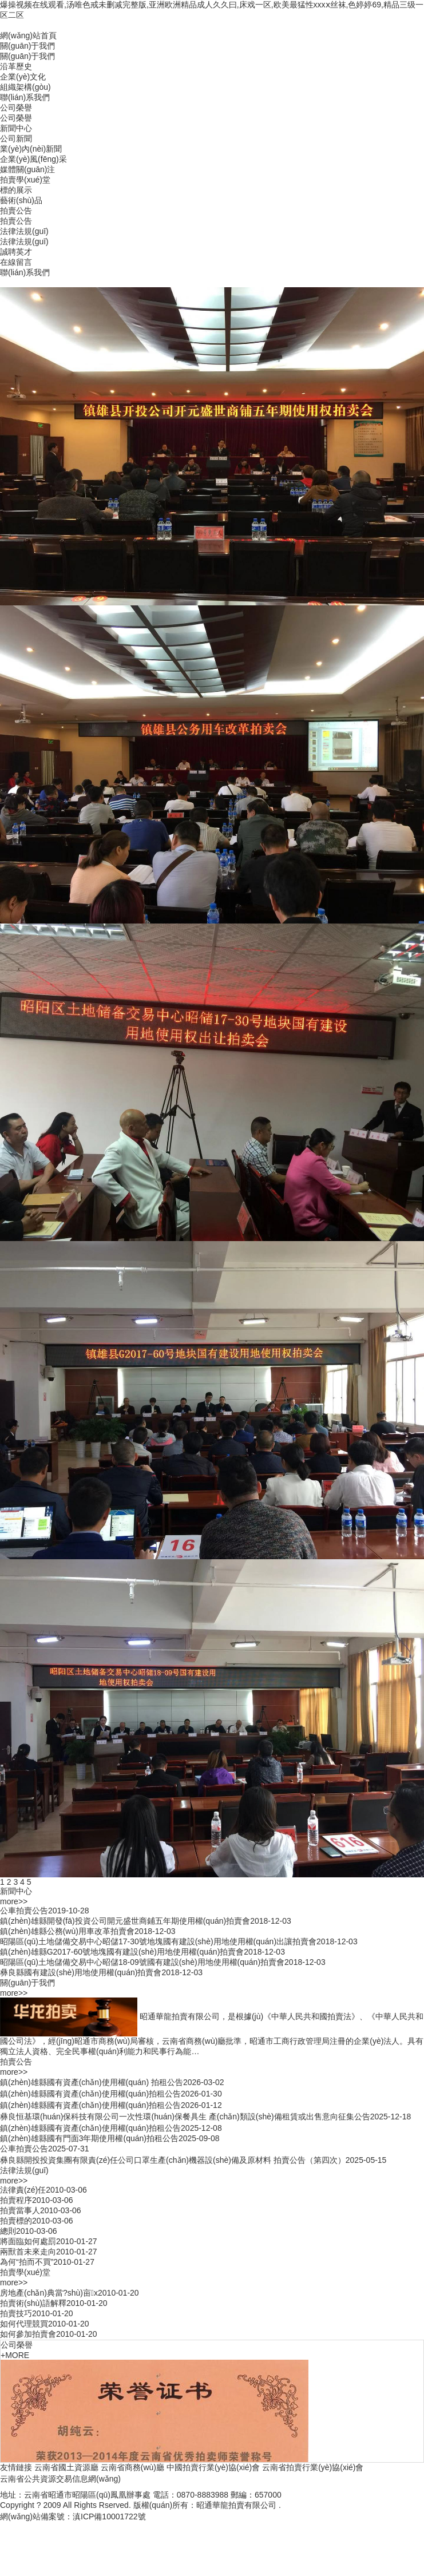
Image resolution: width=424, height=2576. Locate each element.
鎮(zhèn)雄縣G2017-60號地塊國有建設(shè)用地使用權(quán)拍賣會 (122, 1951)
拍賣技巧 (16, 2313)
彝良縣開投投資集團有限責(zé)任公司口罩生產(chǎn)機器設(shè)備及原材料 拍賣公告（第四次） (173, 2160)
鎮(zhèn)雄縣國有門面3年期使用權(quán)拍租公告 (89, 2138)
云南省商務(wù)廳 (132, 2467)
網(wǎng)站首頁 (28, 35)
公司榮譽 (16, 117)
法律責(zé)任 (23, 2189)
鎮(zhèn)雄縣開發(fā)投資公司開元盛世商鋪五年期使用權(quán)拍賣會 (125, 1920)
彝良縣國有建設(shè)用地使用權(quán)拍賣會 (80, 1972)
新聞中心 (16, 128)
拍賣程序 (16, 2200)
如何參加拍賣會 (28, 2334)
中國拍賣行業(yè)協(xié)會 (213, 2467)
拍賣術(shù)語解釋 (33, 2303)
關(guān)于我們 (27, 45)
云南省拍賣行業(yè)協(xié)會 (312, 2467)
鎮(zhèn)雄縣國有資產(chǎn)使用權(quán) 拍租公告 (91, 2082)
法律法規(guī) (24, 231)
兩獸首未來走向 (28, 2251)
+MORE (15, 2355)
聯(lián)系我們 (25, 272)
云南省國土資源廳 (66, 2467)
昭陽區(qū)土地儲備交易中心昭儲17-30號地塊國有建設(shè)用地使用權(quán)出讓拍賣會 (158, 1941)
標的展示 (16, 190)
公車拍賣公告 (24, 1910)
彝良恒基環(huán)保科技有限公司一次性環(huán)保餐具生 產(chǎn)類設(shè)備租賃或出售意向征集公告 (185, 2116)
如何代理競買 (24, 2323)
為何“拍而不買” (26, 2261)
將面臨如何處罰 (28, 2241)
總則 (8, 2231)
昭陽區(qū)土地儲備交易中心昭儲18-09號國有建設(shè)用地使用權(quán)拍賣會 (142, 1962)
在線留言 (16, 262)
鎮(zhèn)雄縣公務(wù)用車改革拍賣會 (67, 1931)
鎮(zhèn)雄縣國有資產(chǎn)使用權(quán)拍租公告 (90, 2093)
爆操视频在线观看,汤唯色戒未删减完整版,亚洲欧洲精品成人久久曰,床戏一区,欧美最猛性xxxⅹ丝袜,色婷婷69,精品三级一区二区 (211, 9)
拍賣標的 (16, 2220)
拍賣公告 (16, 210)
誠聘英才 (16, 251)
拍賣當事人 (20, 2210)
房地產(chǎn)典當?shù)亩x (49, 2292)
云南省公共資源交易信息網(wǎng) (60, 2478)
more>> (13, 1901)
